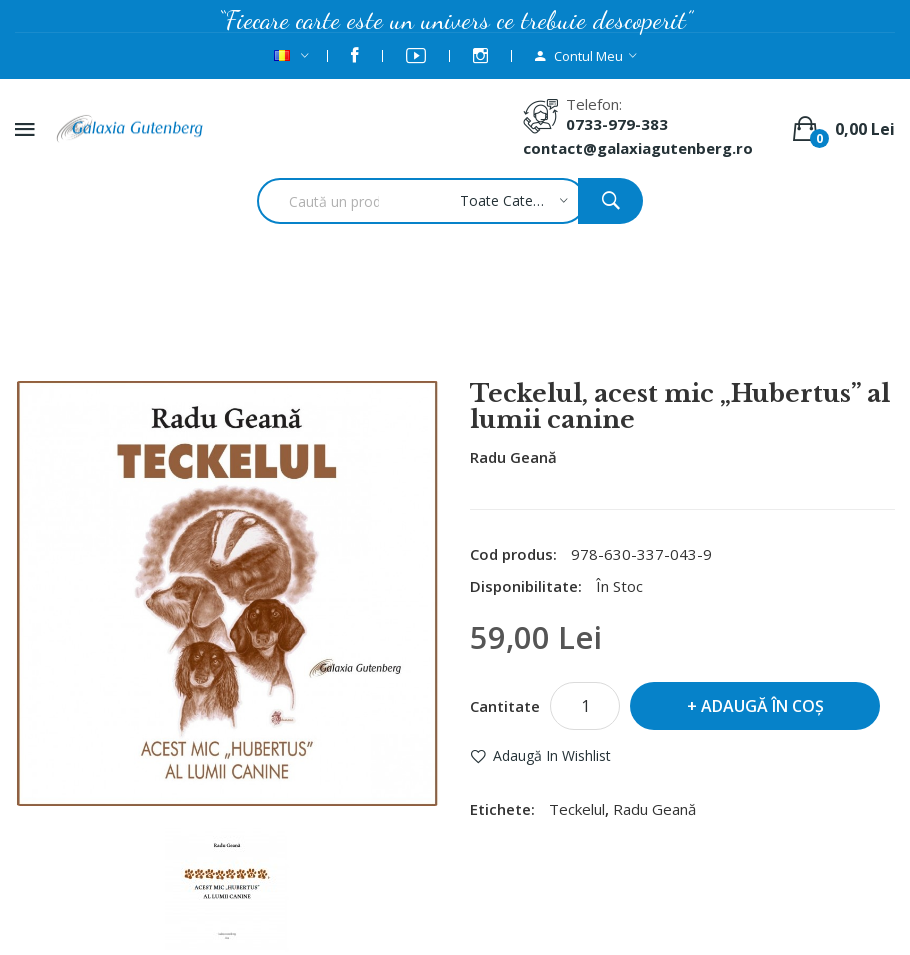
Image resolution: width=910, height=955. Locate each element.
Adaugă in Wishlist (552, 755)
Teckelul (577, 809)
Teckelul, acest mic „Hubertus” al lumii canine (481, 327)
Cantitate (505, 706)
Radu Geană (513, 457)
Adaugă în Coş (762, 706)
